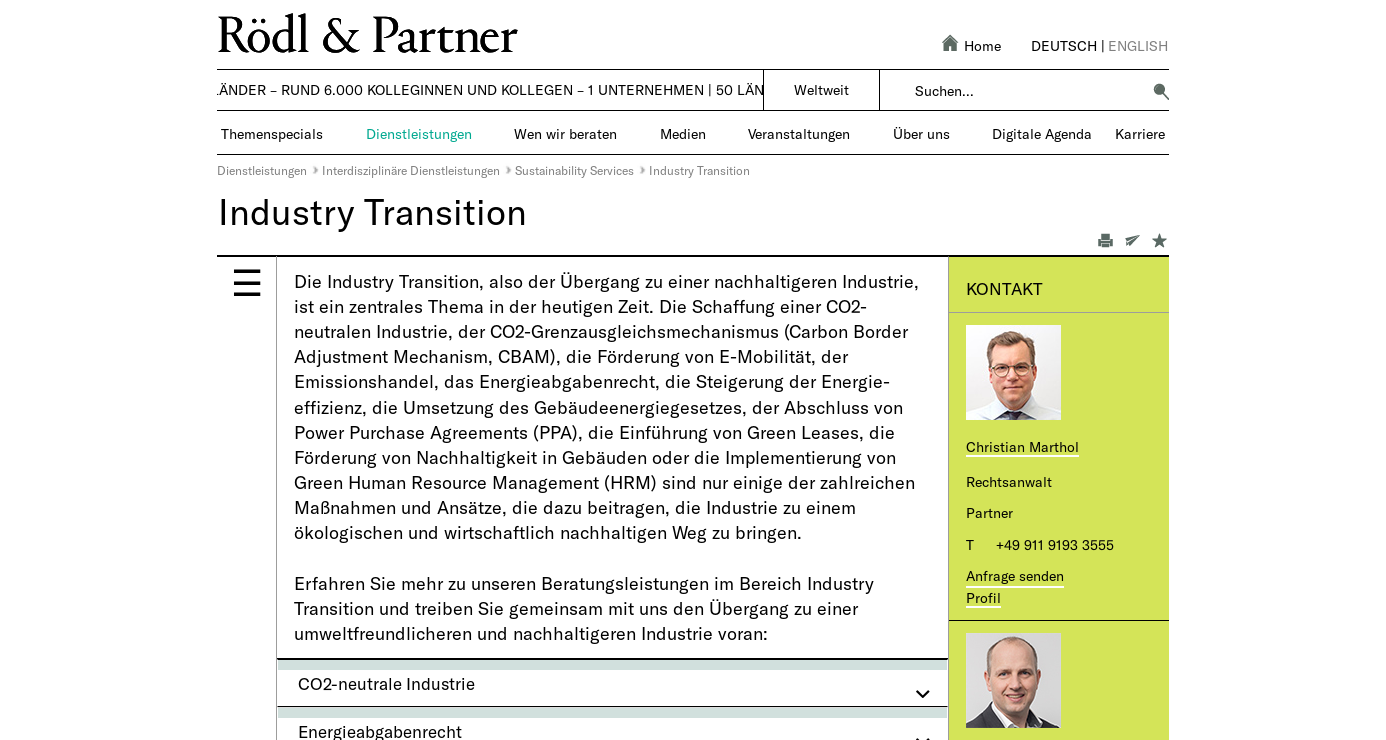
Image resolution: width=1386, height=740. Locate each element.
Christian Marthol (1022, 446)
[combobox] (1027, 91)
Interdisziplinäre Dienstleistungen (411, 170)
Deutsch (1064, 45)
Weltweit (821, 89)
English (1138, 45)
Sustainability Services (574, 170)
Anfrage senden (1015, 575)
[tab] (612, 683)
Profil (983, 597)
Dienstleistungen (262, 170)
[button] (1161, 91)
